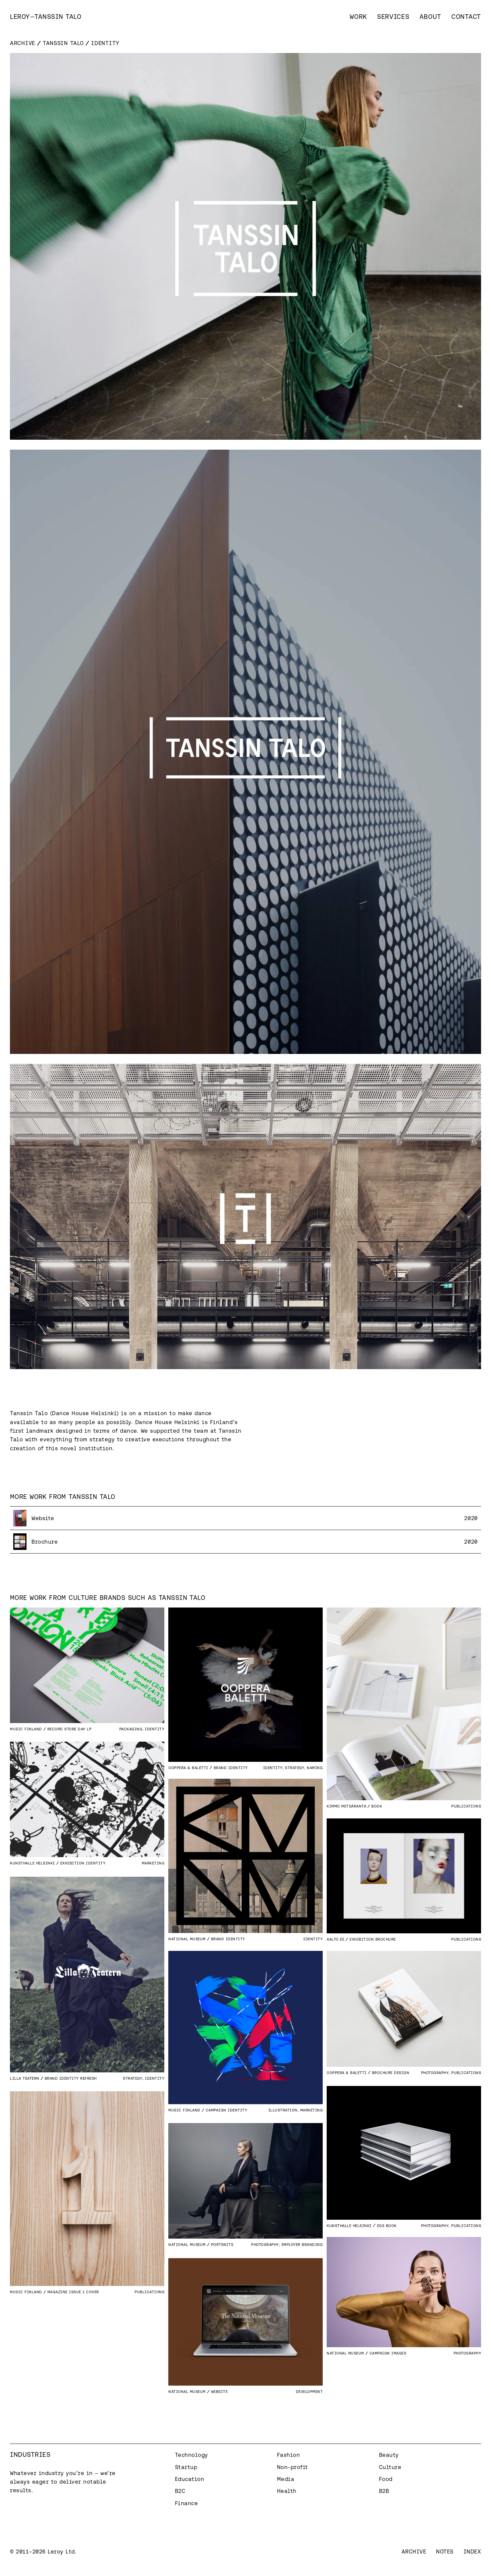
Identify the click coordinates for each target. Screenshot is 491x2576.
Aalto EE (335, 1939)
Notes (445, 2551)
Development (309, 2391)
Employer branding (302, 2244)
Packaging (130, 1729)
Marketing (153, 1863)
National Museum (187, 1939)
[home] (45, 16)
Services (393, 16)
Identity (154, 1729)
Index (472, 2551)
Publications (466, 1806)
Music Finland (26, 1729)
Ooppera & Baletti (188, 1767)
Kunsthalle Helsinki (32, 1863)
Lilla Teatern (24, 2078)
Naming (315, 1767)
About (430, 16)
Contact (466, 16)
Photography (435, 2072)
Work (358, 16)
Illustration (283, 2110)
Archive (22, 43)
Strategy (294, 1767)
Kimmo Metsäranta (346, 1806)
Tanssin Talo (63, 43)
